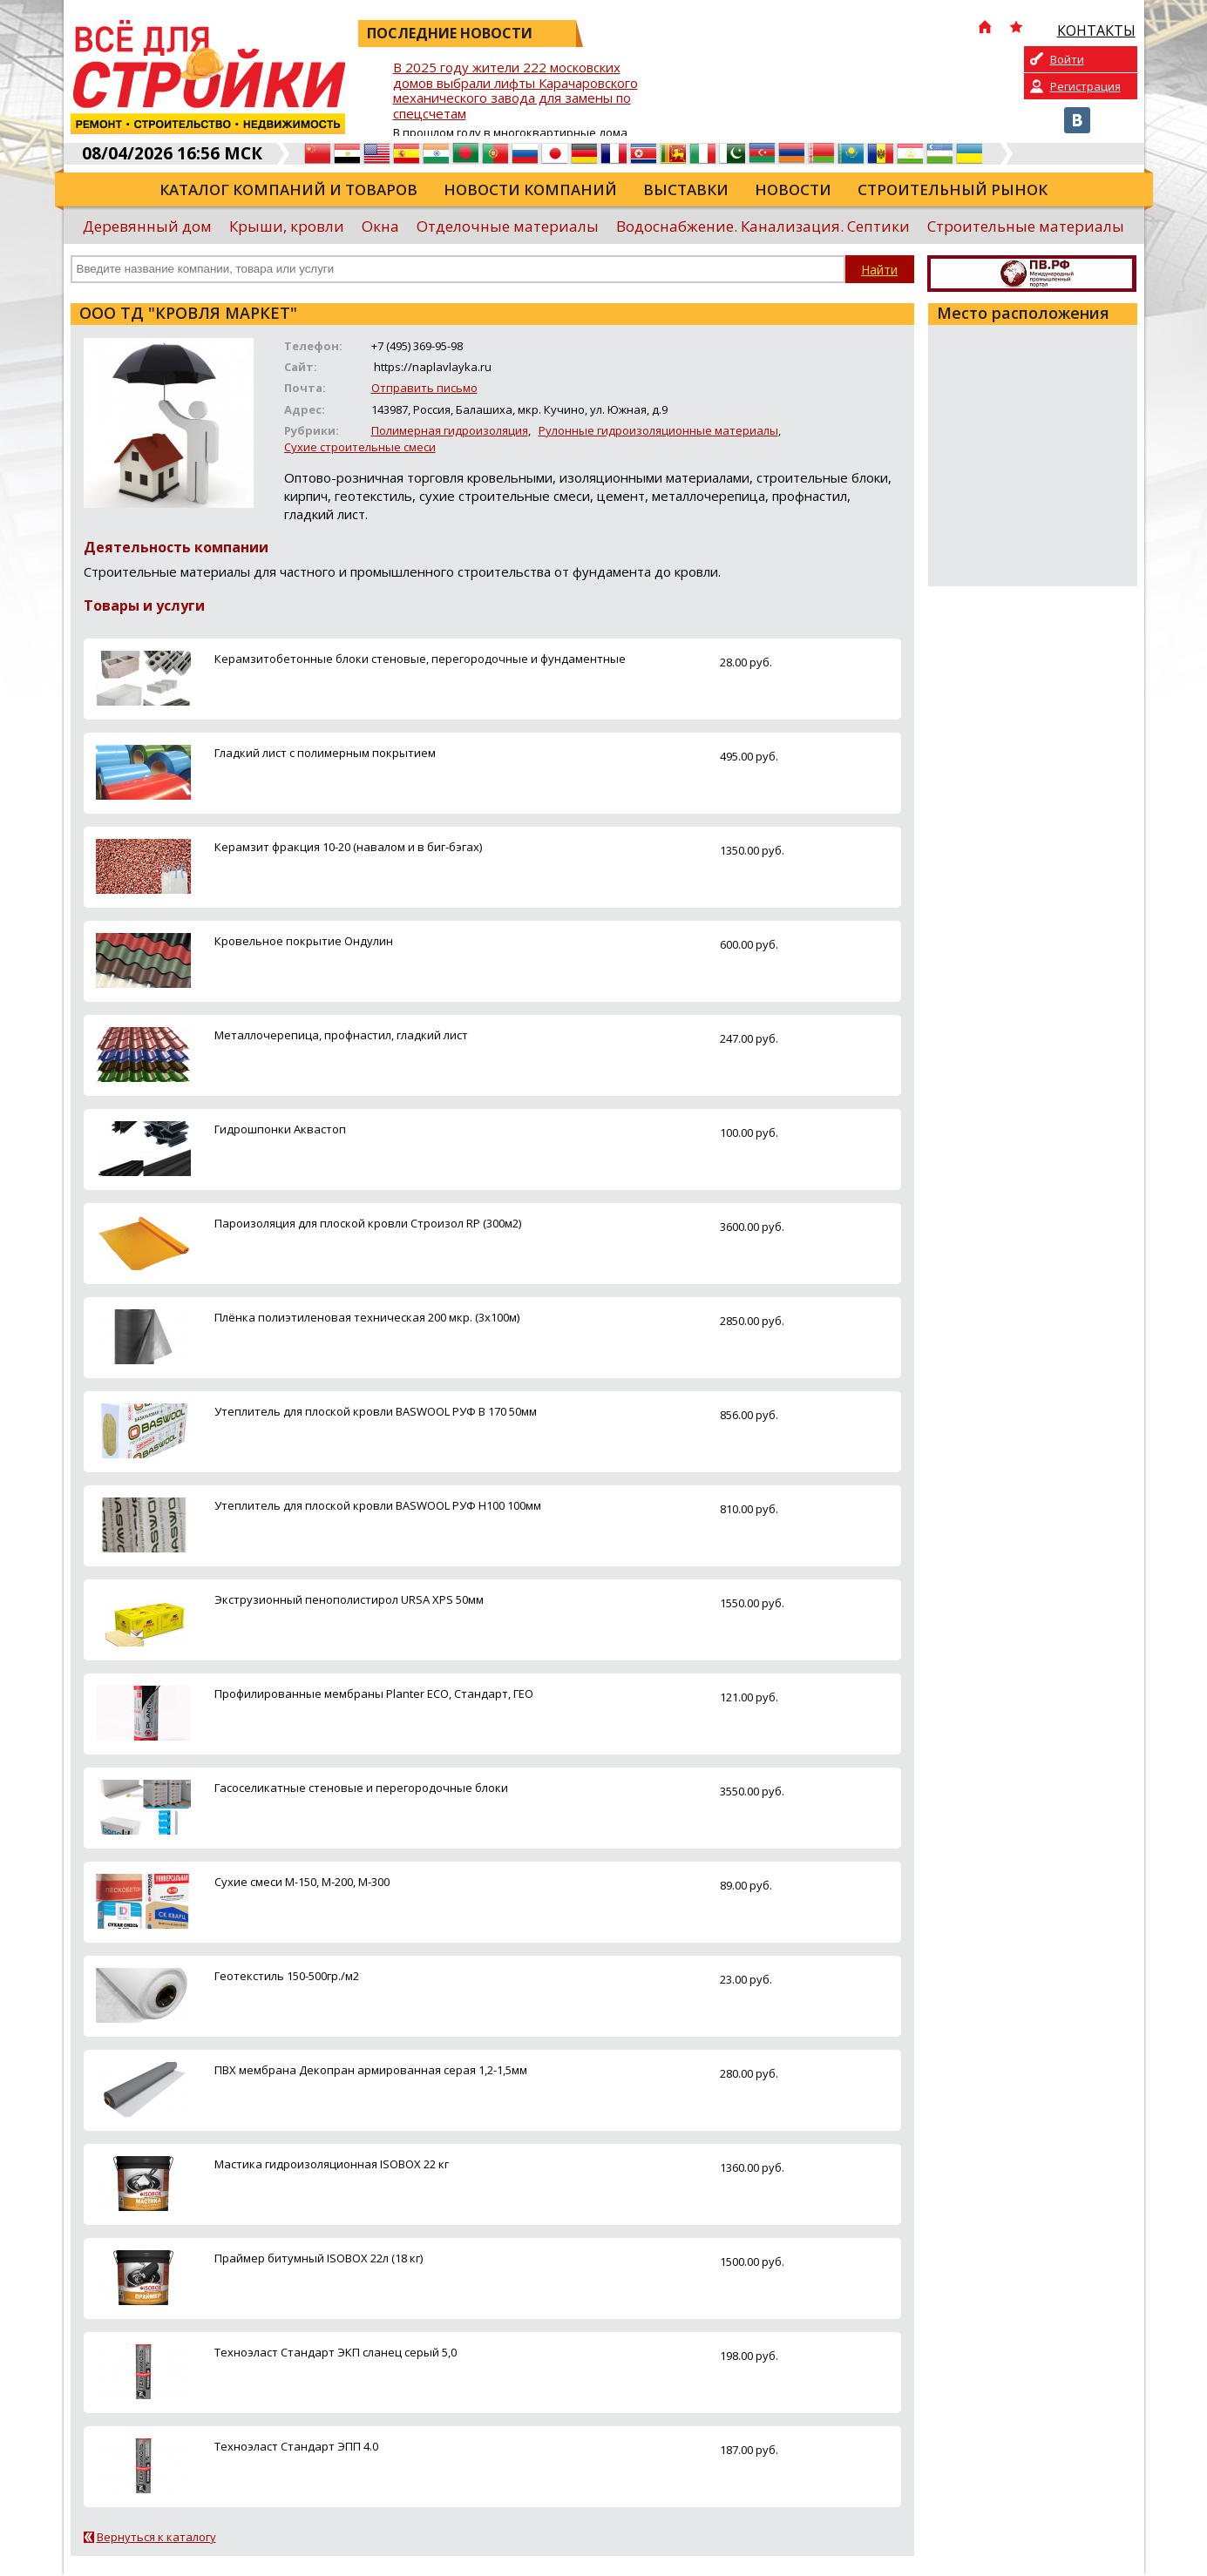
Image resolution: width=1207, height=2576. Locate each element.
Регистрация (1085, 86)
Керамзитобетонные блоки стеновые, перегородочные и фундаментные (420, 658)
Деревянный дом (147, 226)
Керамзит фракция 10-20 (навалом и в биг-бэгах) (348, 847)
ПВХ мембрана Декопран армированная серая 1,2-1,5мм (370, 2070)
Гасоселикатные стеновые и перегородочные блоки (361, 1787)
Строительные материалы (1025, 226)
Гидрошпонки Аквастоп (280, 1129)
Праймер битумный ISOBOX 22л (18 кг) (318, 2258)
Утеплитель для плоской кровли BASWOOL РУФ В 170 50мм (375, 1411)
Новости (793, 189)
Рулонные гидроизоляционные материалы (658, 430)
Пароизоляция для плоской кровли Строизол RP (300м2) (367, 1223)
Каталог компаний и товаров (288, 189)
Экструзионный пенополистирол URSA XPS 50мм (349, 1599)
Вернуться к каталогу (156, 2537)
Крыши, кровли (286, 226)
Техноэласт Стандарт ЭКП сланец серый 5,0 (335, 2352)
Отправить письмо (424, 388)
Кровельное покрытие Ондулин (303, 941)
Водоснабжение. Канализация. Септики (763, 226)
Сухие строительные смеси (360, 447)
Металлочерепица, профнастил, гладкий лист (341, 1035)
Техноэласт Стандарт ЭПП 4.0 (296, 2446)
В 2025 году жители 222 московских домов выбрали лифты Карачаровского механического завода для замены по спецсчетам (515, 91)
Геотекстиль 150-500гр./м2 (286, 1976)
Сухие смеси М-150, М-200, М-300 (302, 1882)
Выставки (686, 189)
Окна (380, 226)
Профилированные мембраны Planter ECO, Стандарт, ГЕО (373, 1693)
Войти (1067, 59)
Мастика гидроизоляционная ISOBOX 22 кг (331, 2164)
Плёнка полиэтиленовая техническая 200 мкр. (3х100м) (366, 1317)
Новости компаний (530, 189)
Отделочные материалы (508, 226)
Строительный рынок (953, 189)
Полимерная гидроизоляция (449, 430)
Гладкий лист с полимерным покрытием (325, 753)
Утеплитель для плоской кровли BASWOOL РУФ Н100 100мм (377, 1505)
